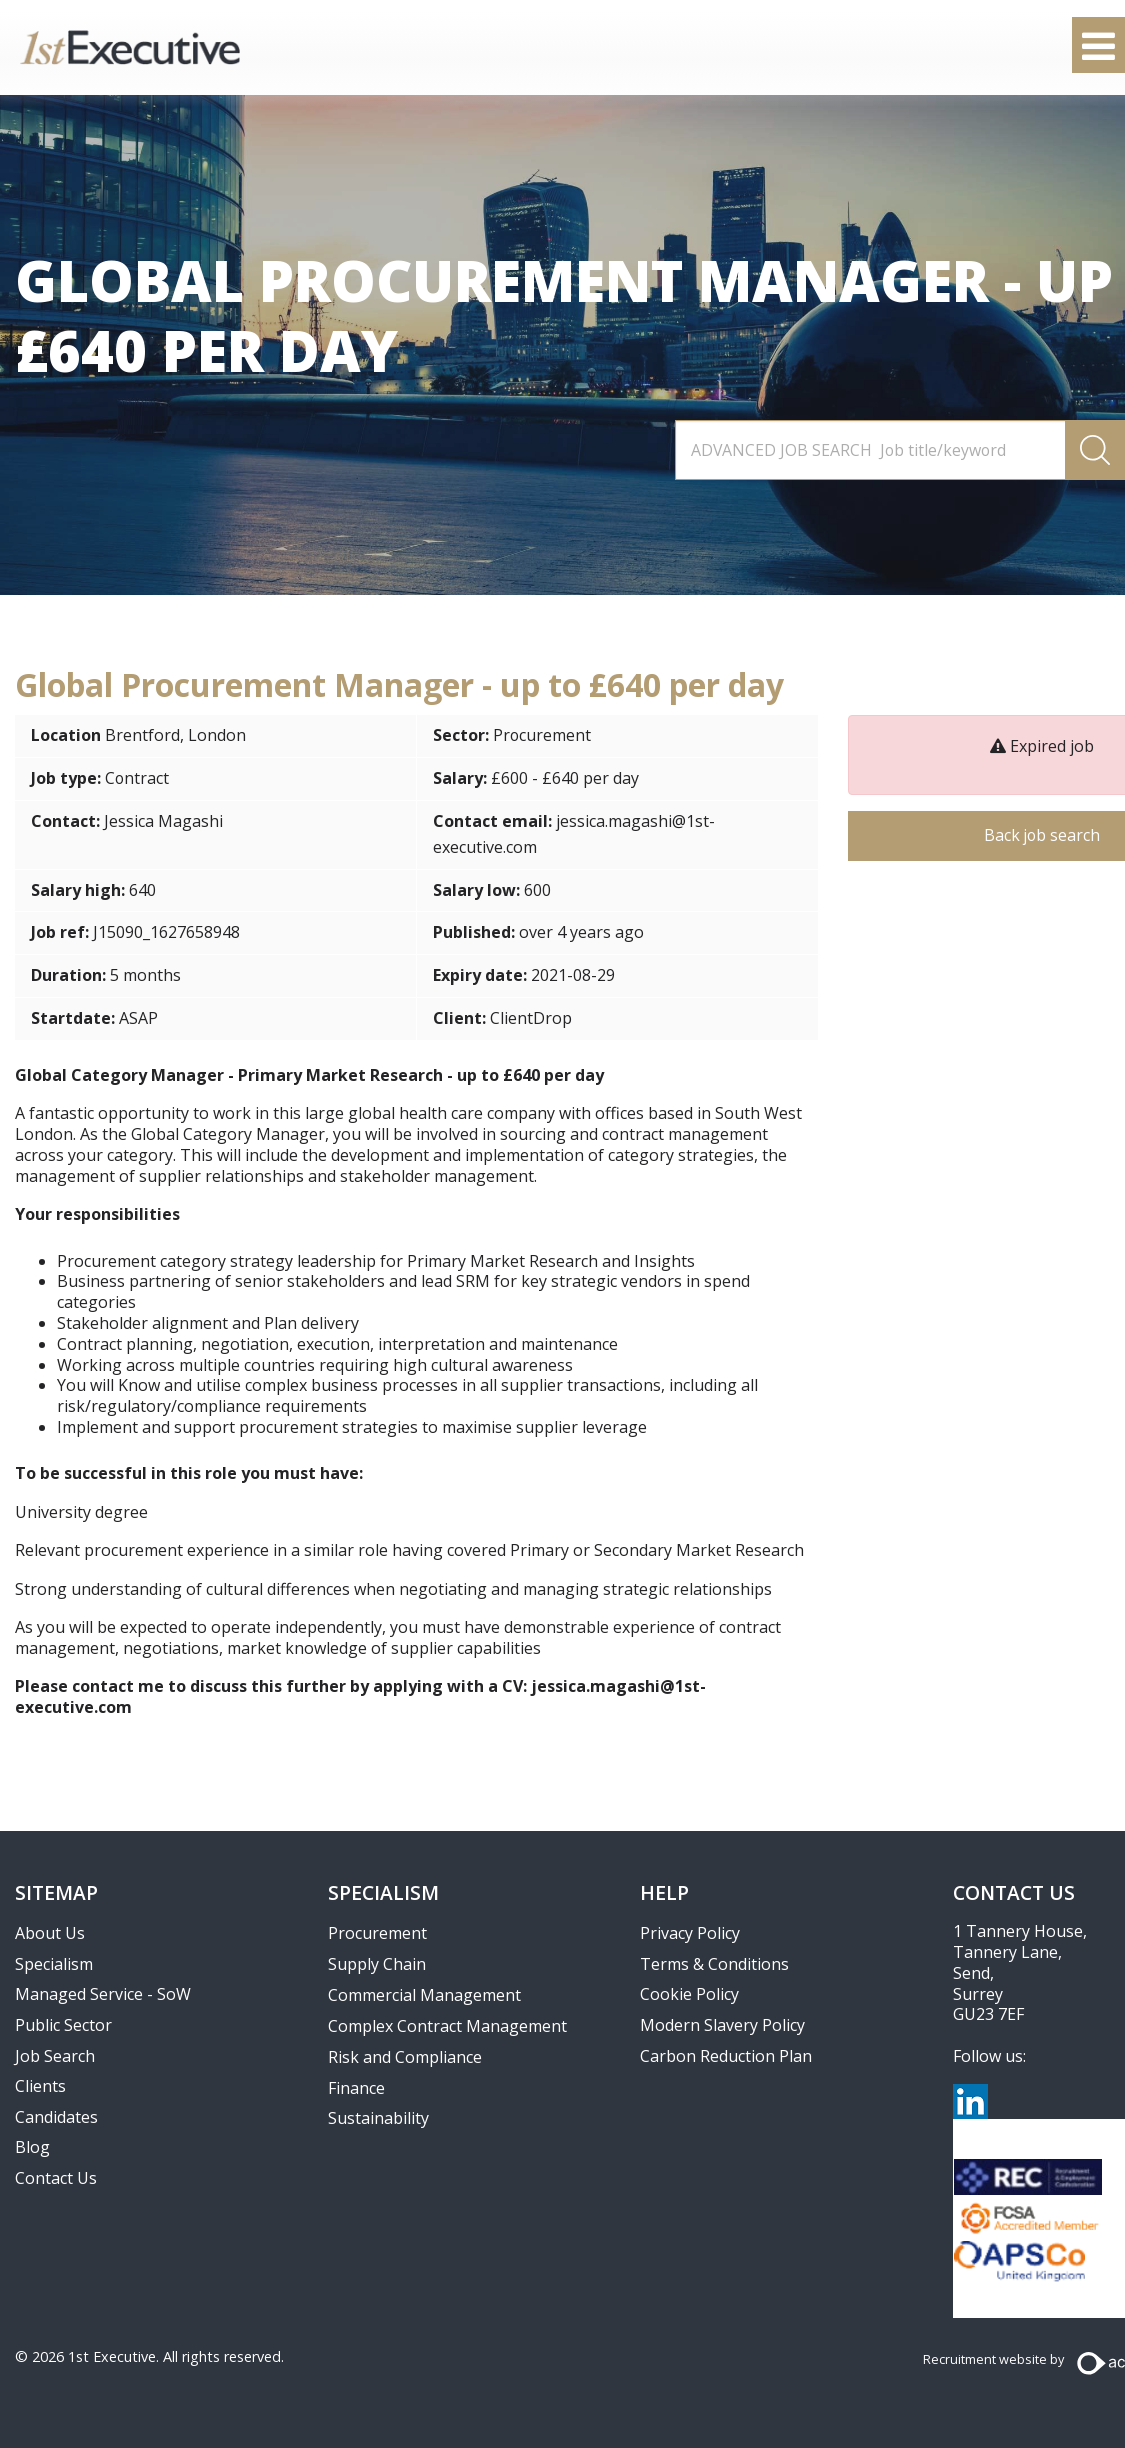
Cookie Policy (689, 1994)
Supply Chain (377, 1964)
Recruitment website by (993, 2359)
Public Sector (63, 2025)
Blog (32, 2147)
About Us (50, 1933)
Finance (356, 2088)
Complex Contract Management (447, 2026)
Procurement (542, 735)
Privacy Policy (690, 1933)
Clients (40, 2086)
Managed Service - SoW (103, 1994)
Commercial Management (424, 1995)
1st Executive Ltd (130, 47)
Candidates (56, 2117)
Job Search (55, 2056)
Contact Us (56, 2178)
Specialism (54, 1964)
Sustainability (378, 2118)
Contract (137, 778)
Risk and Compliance (405, 2057)
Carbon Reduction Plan (726, 2056)
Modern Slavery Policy (722, 2025)
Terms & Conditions (714, 1964)
